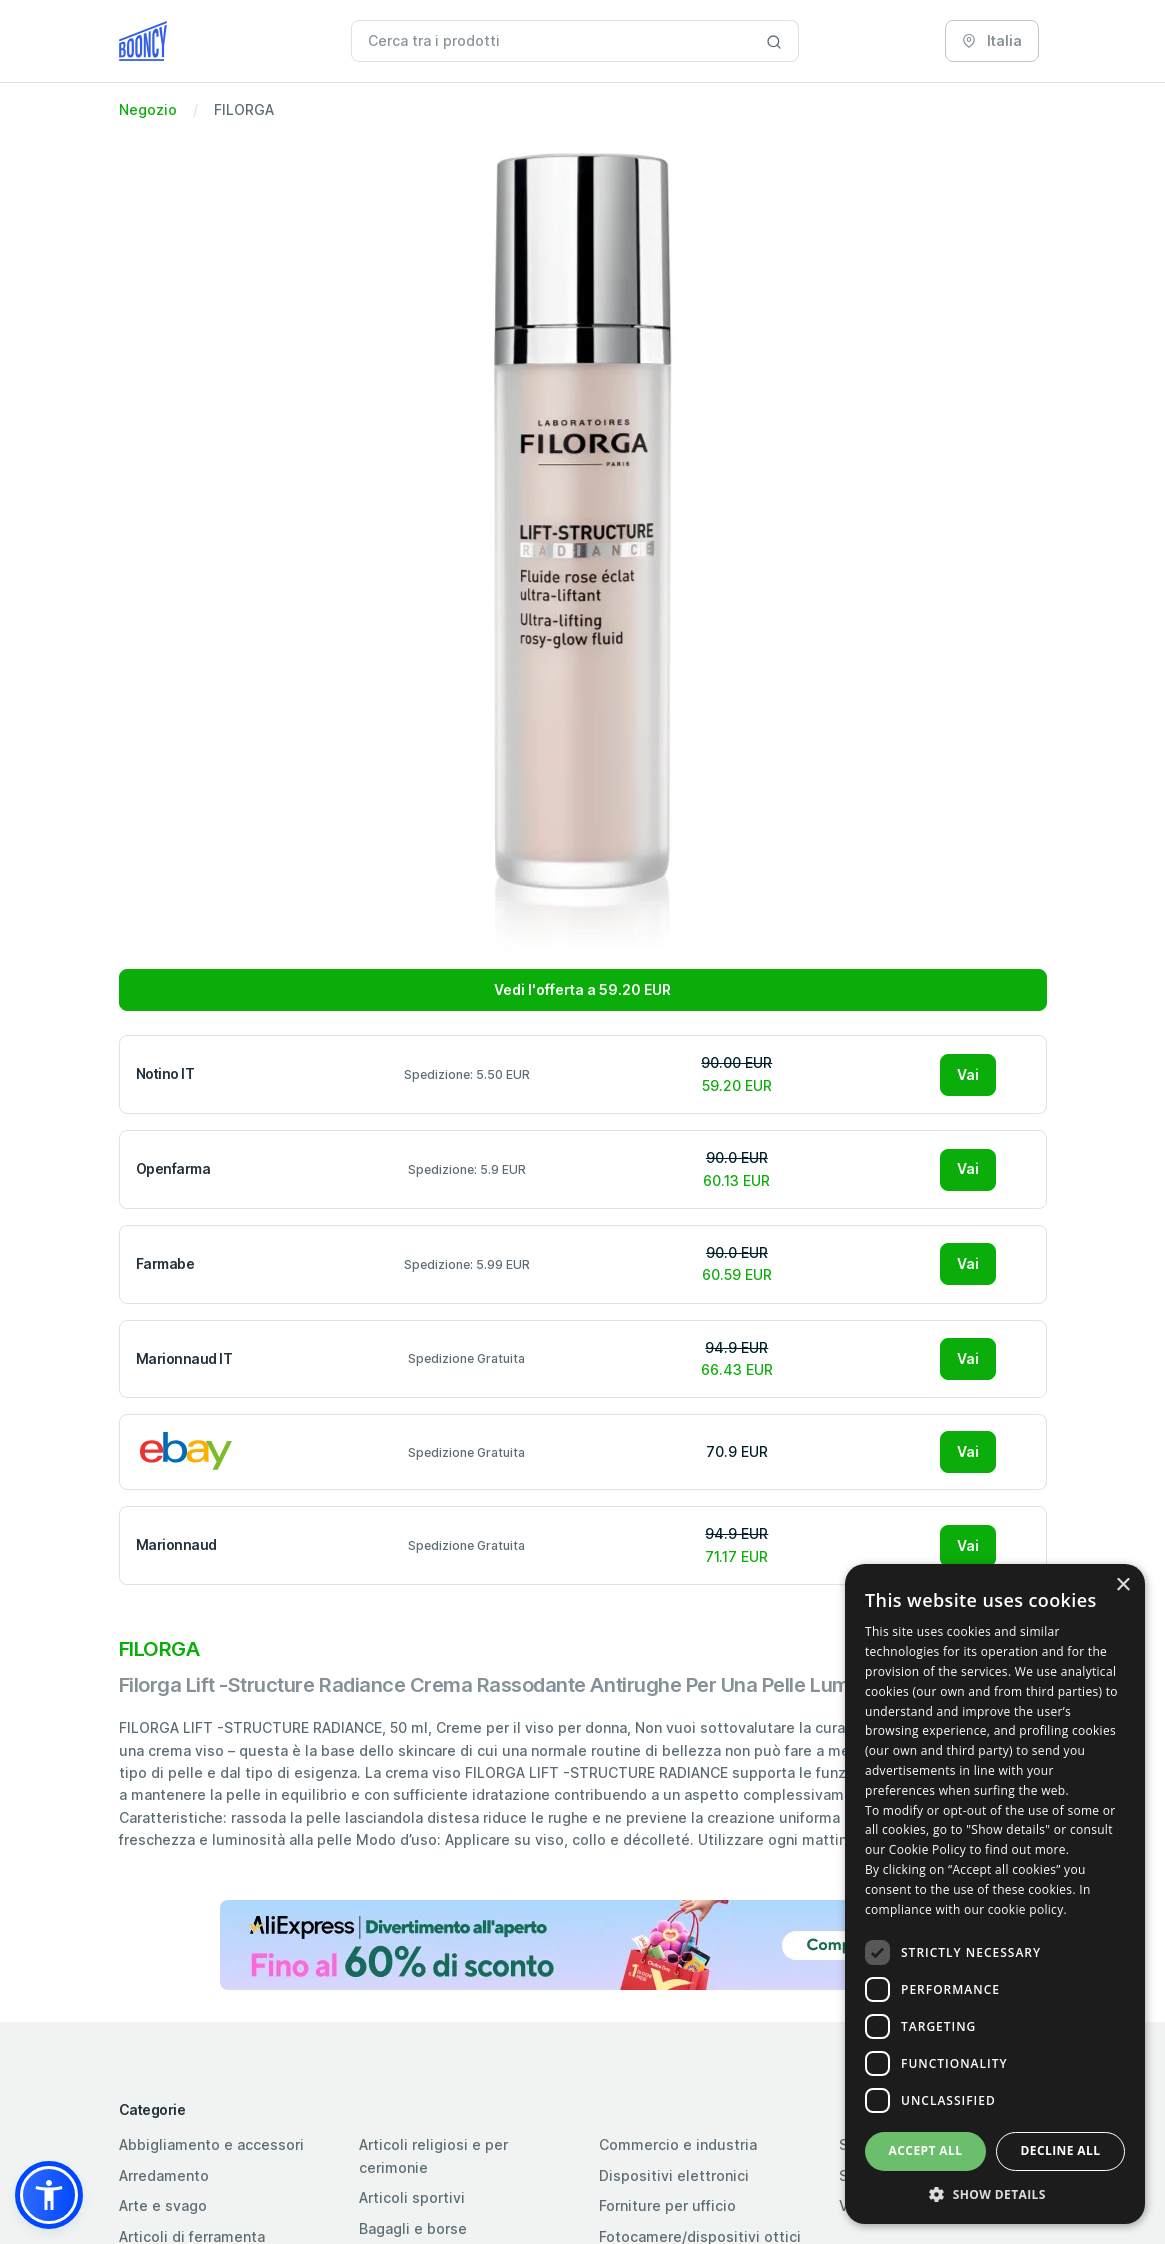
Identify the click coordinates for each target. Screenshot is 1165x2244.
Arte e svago (163, 2205)
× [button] (1122, 1585)
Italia (992, 40)
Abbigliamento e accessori (211, 2144)
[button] (49, 2195)
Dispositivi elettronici (674, 2175)
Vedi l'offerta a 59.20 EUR (582, 989)
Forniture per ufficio (667, 2205)
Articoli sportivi (412, 2197)
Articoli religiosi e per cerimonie (433, 2155)
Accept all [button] (926, 2150)
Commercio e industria (678, 2144)
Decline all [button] (1061, 2150)
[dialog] (995, 1894)
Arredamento (164, 2175)
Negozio (148, 109)
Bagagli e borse (413, 2228)
